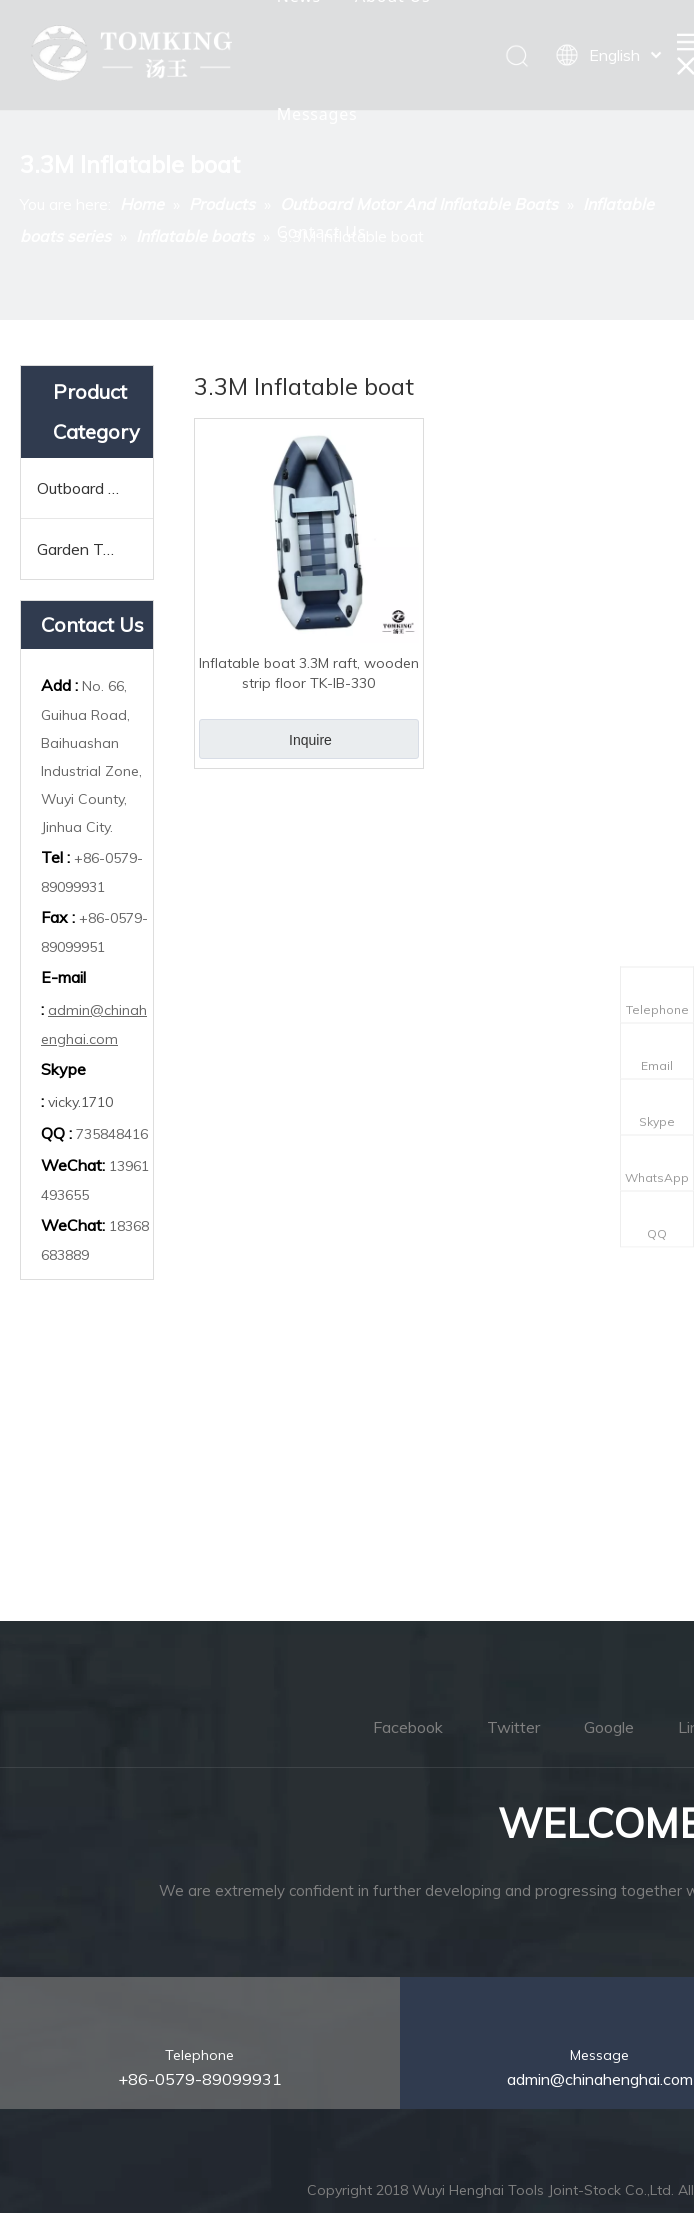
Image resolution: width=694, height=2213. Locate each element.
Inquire (310, 740)
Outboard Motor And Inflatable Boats (95, 488)
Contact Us (321, 232)
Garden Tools (84, 549)
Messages (317, 114)
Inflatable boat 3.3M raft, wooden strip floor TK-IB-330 (309, 673)
